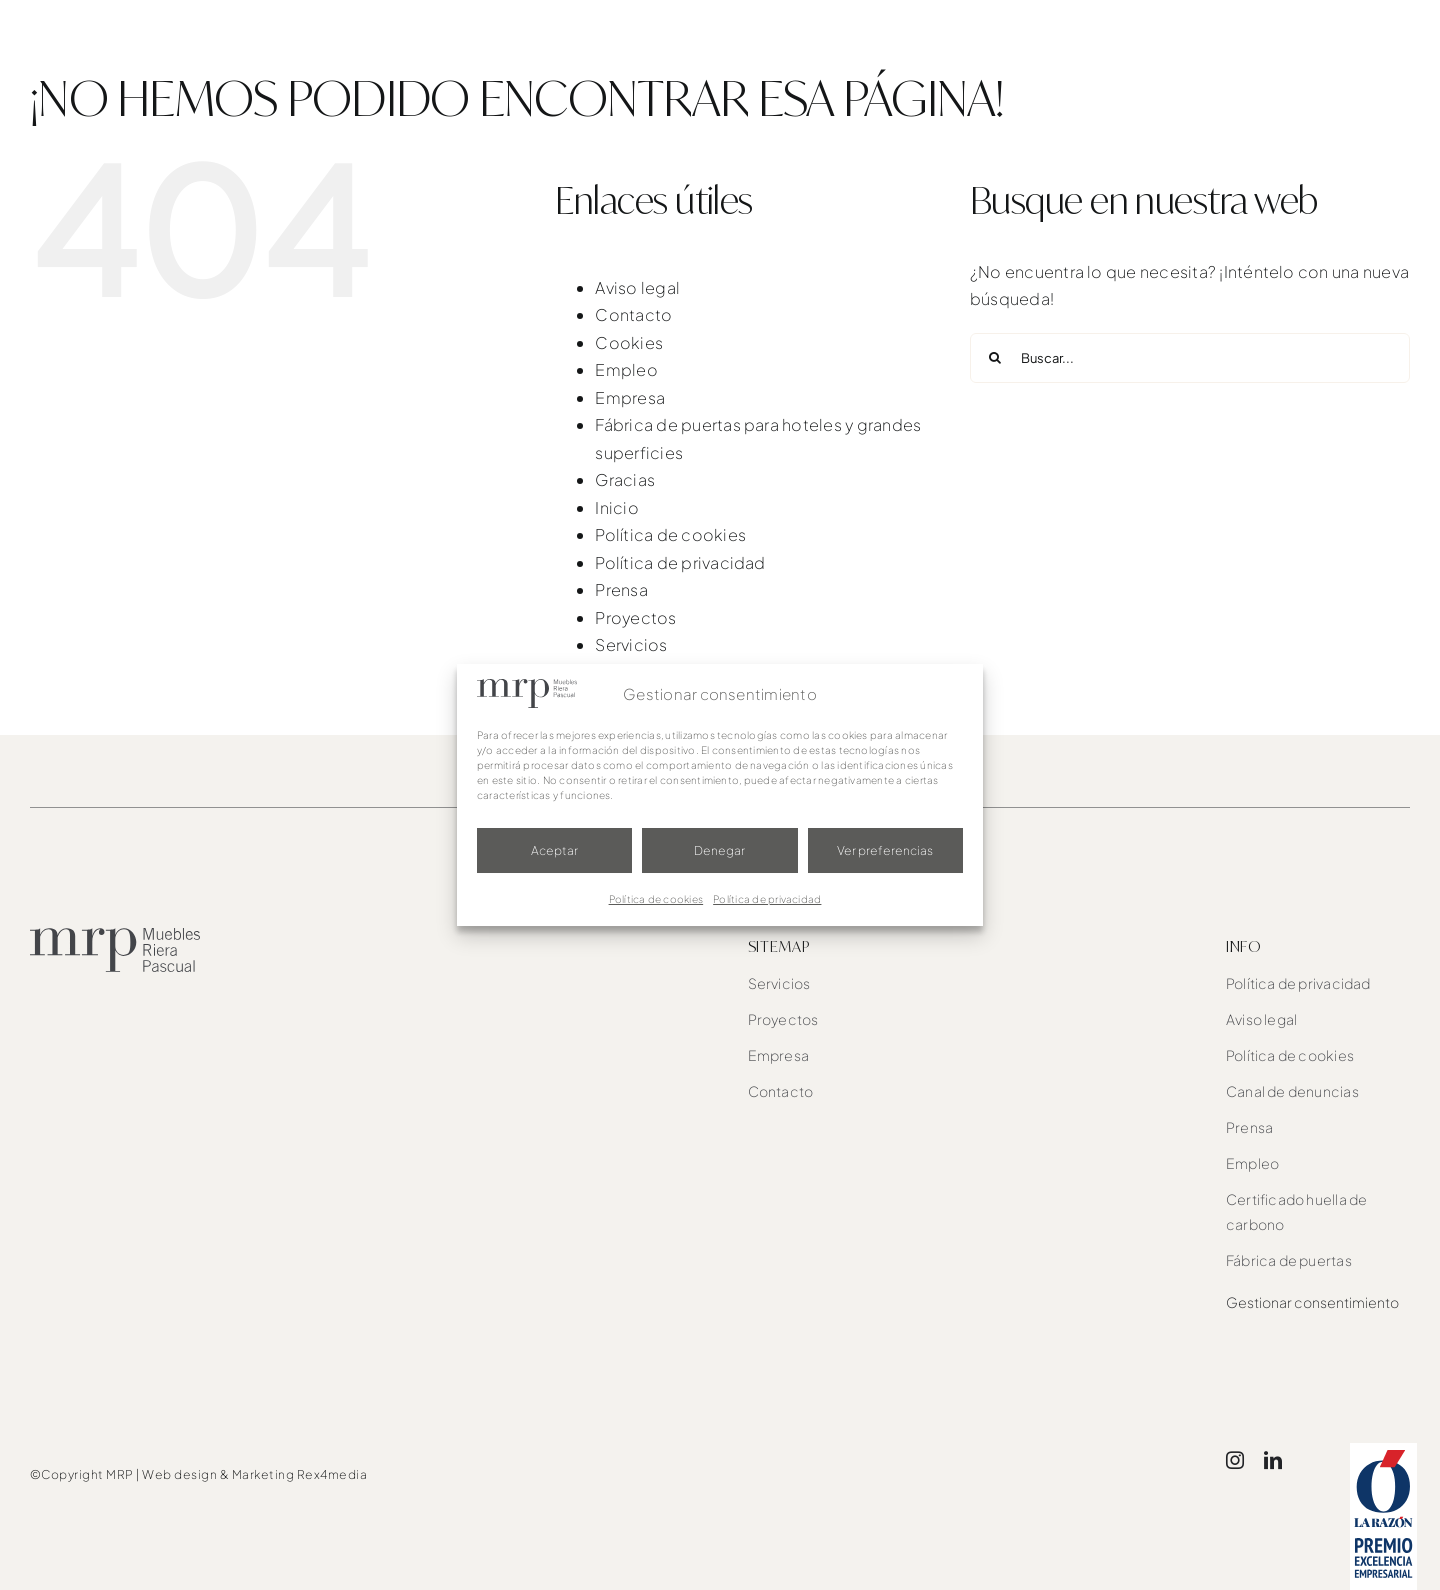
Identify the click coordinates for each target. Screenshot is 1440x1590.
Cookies (629, 342)
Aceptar (554, 850)
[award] (1383, 1450)
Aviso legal (637, 287)
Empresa (630, 397)
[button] (1372, 40)
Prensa (621, 589)
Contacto (633, 314)
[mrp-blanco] (133, 20)
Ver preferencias (885, 850)
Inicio (616, 507)
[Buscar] (995, 358)
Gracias (625, 479)
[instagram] (1235, 1460)
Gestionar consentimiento (1312, 1302)
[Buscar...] (1190, 358)
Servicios (631, 644)
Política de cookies (656, 899)
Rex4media (332, 1474)
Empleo (626, 369)
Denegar (719, 850)
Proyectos (635, 617)
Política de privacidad (767, 899)
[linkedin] (1273, 1460)
